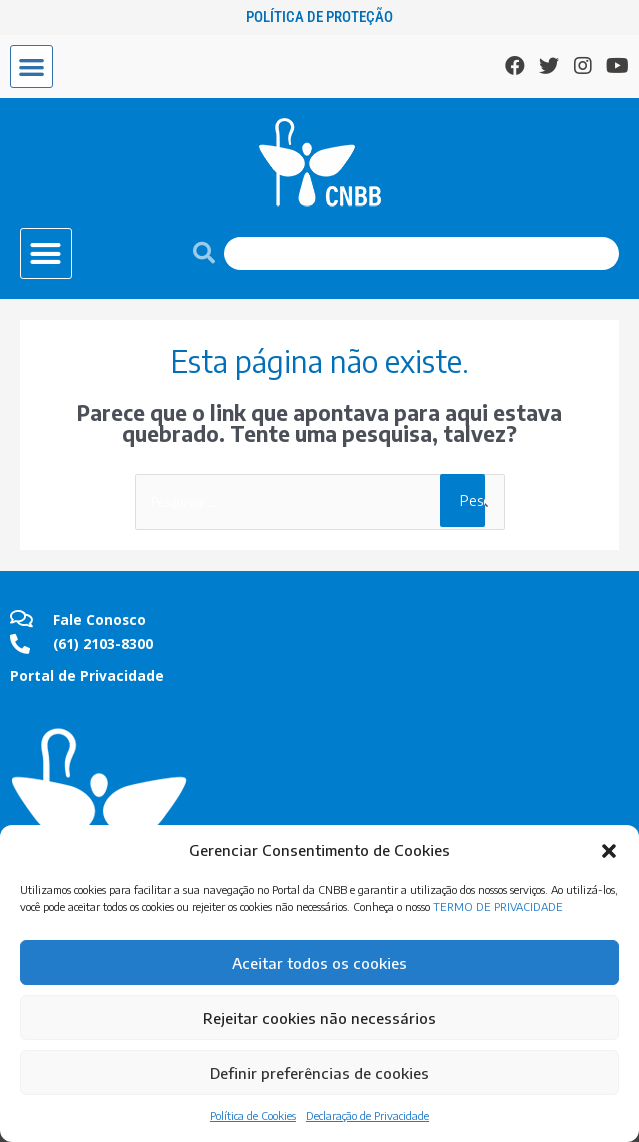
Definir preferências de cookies (319, 1073)
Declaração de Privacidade (367, 1115)
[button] (609, 851)
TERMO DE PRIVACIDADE (498, 906)
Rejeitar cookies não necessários (319, 1018)
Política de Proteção (319, 17)
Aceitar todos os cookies (319, 963)
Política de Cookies (253, 1115)
